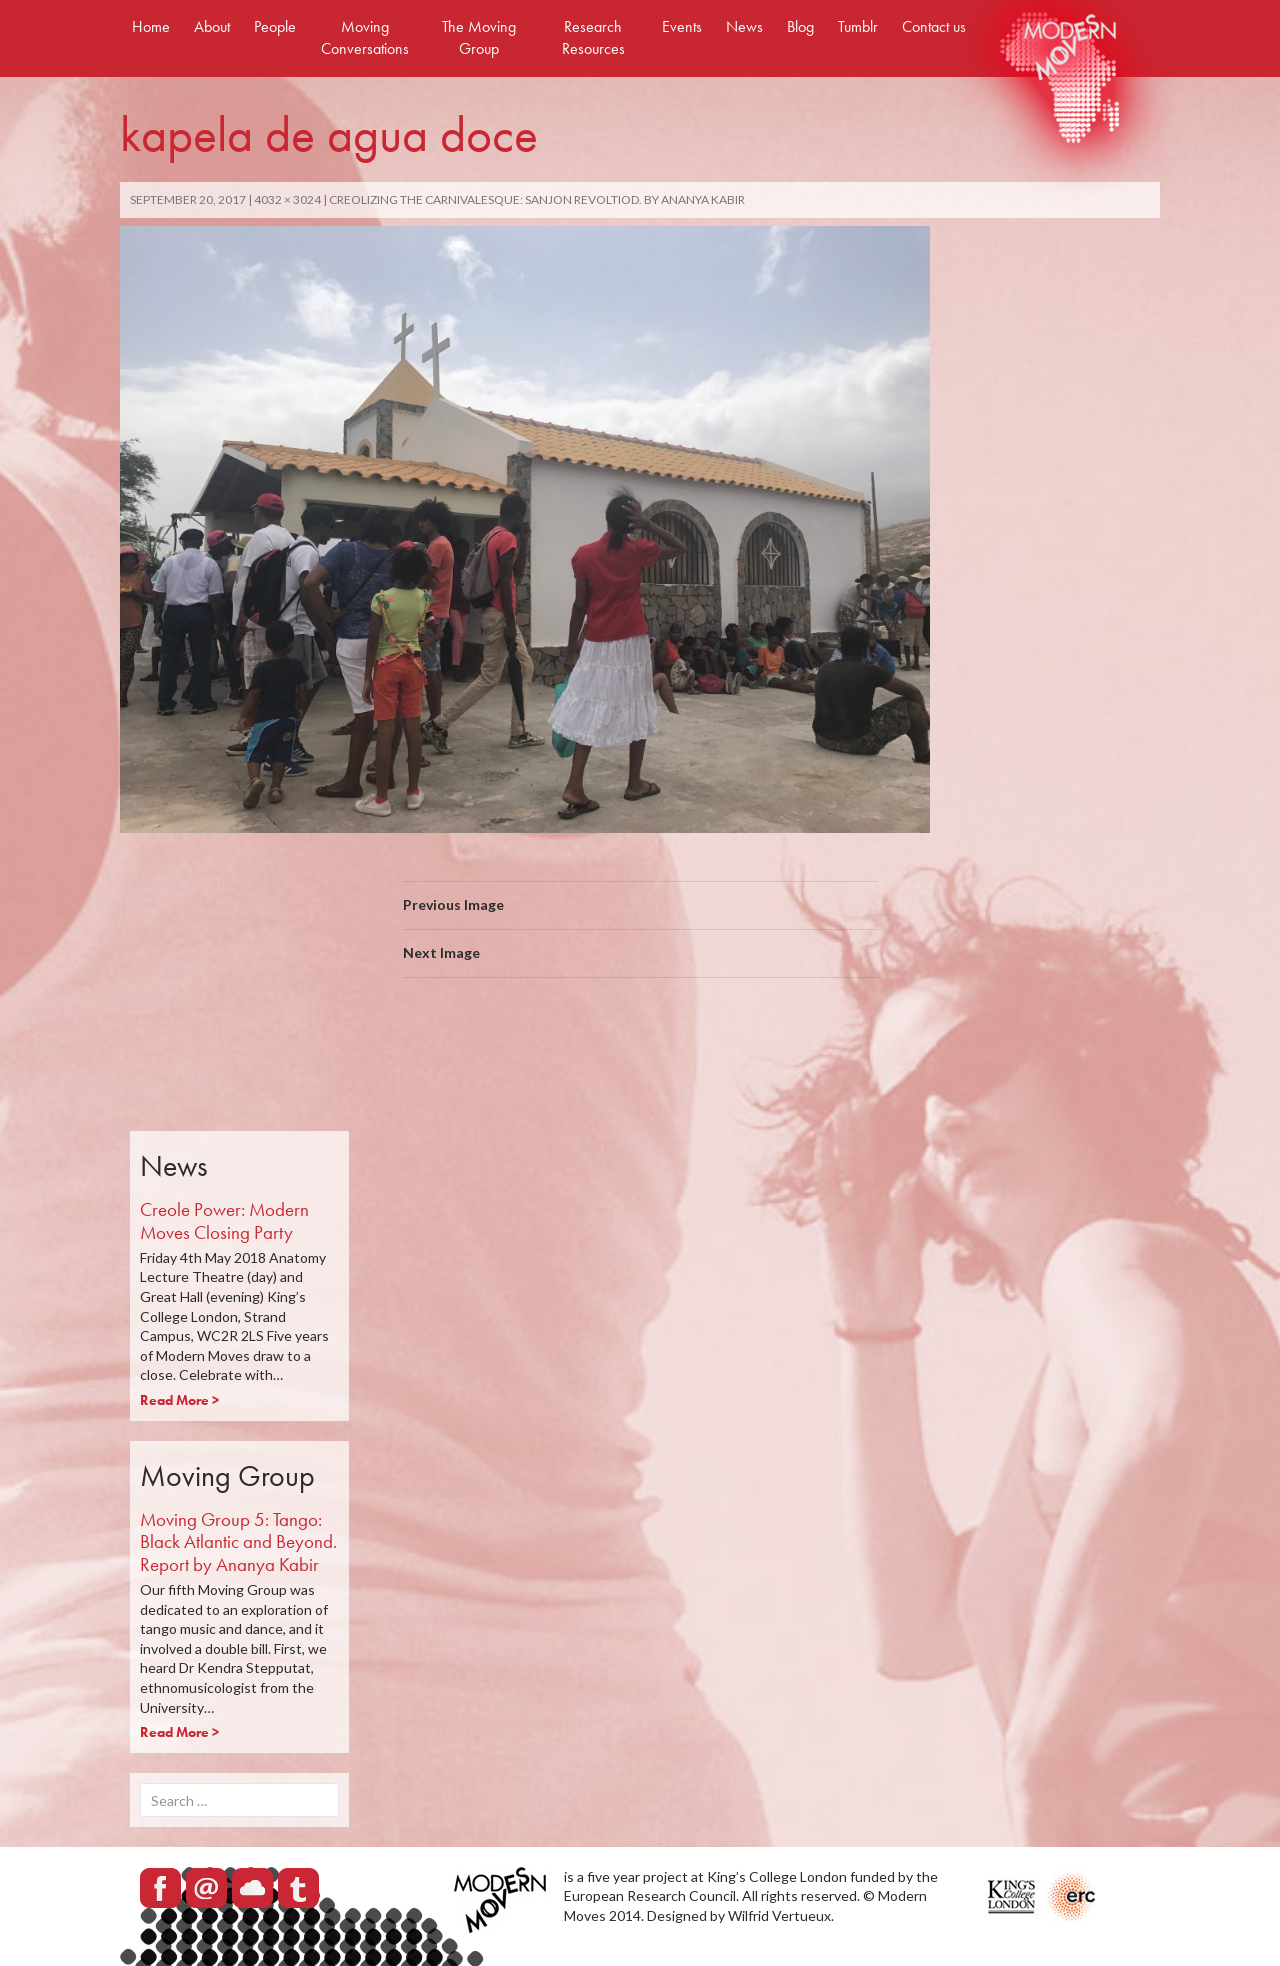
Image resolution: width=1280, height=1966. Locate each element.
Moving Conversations (365, 37)
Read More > (179, 1400)
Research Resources (593, 37)
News (744, 26)
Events (682, 26)
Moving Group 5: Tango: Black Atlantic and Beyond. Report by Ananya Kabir (238, 1542)
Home (151, 26)
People (275, 26)
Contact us (934, 26)
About (212, 26)
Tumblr (858, 26)
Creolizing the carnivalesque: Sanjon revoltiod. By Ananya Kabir (537, 199)
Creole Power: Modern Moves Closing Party (224, 1221)
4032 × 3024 (287, 199)
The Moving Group (479, 37)
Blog (800, 26)
